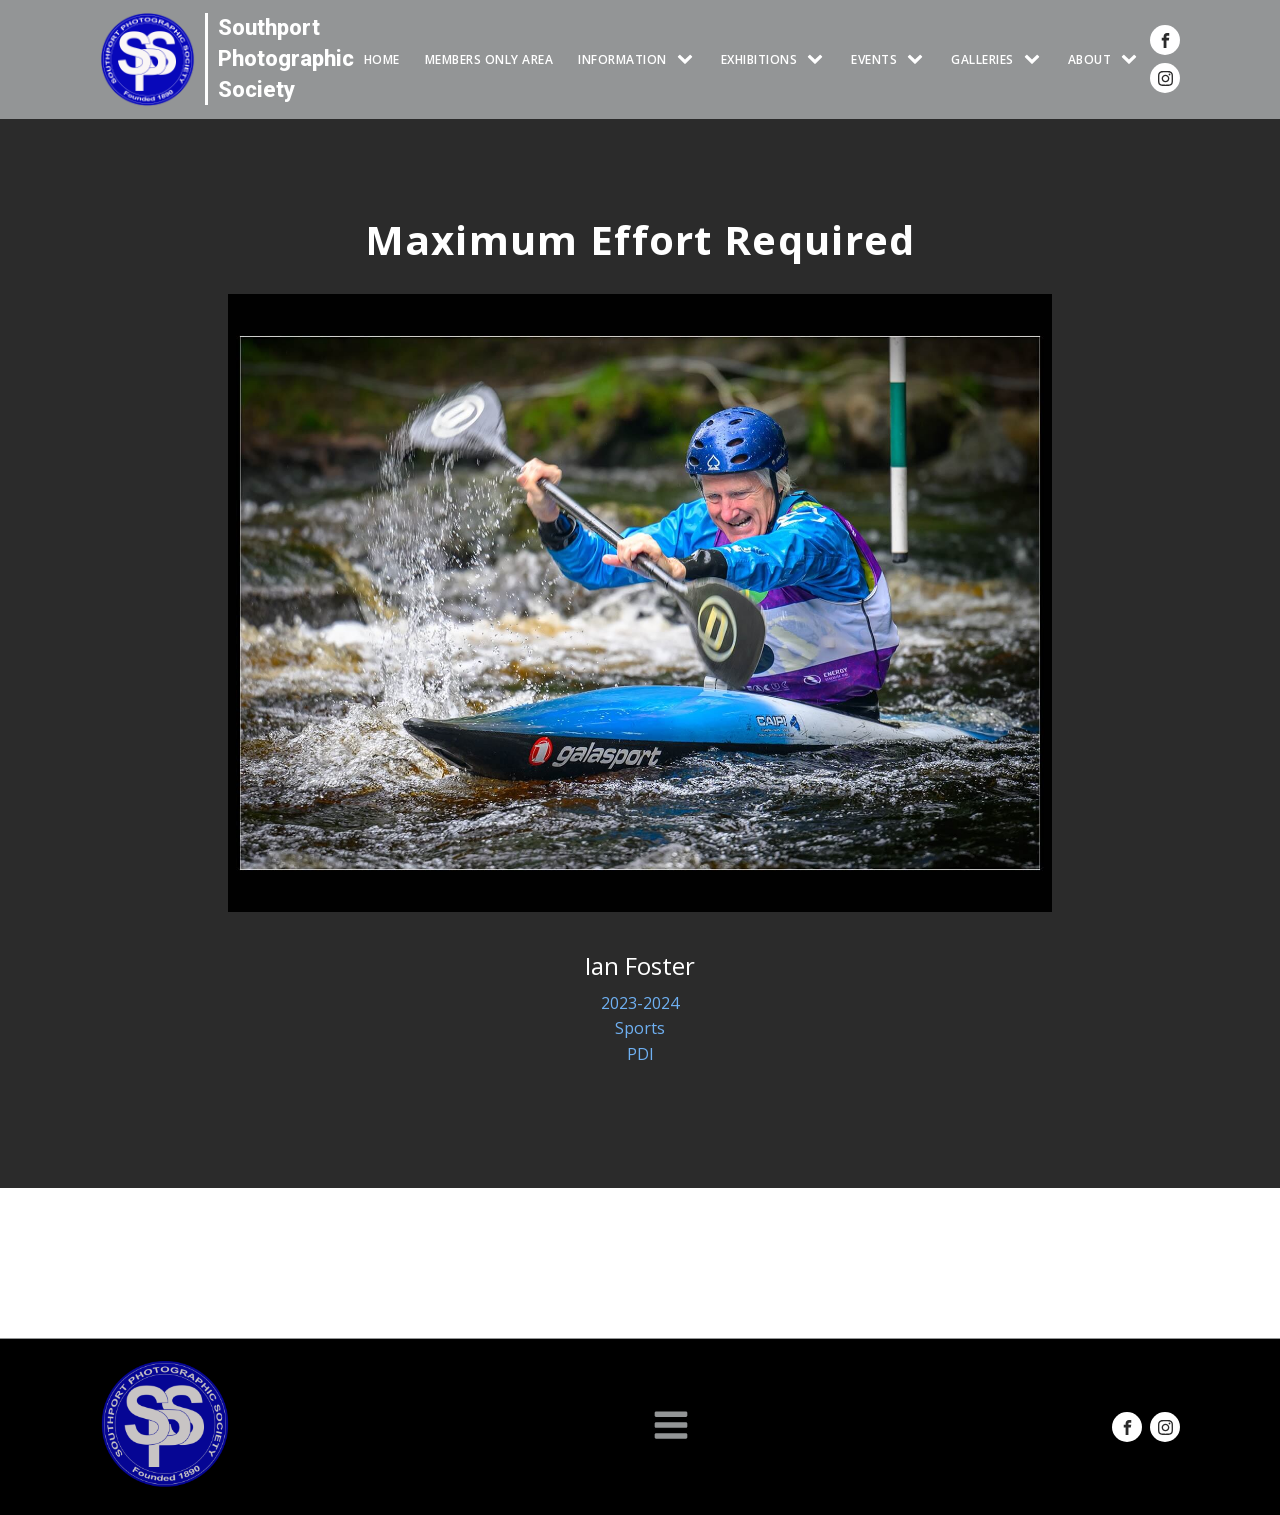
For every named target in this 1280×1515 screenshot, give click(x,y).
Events (874, 59)
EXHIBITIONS (759, 59)
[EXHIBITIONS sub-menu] (819, 59)
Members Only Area (489, 59)
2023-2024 (640, 1003)
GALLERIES (982, 59)
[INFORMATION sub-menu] (689, 59)
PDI (640, 1054)
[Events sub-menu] (919, 59)
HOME (382, 59)
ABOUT (1090, 59)
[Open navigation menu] (671, 1427)
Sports (640, 1028)
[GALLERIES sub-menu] (1036, 59)
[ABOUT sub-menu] (1133, 59)
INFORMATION (622, 59)
